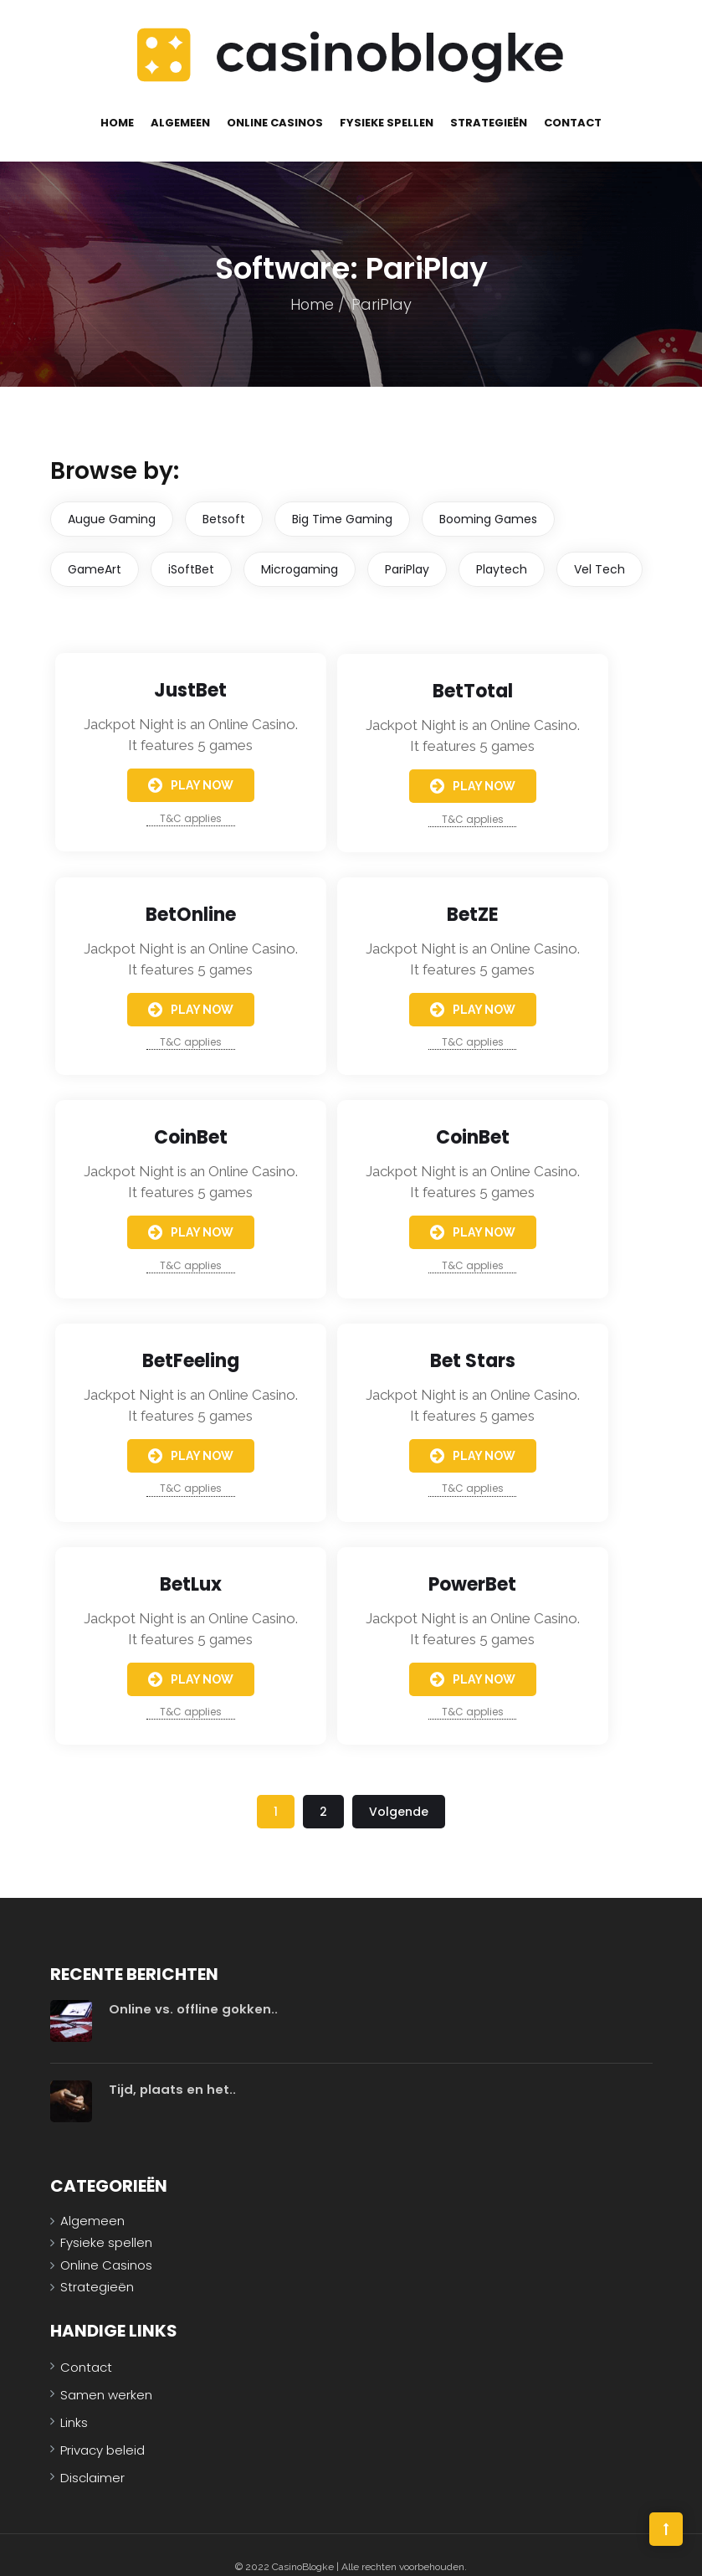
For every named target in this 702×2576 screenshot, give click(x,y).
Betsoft (223, 497)
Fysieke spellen (386, 101)
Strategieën (488, 101)
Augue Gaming (112, 497)
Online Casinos (275, 101)
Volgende (398, 1790)
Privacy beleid (102, 2426)
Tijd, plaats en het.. (173, 2066)
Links (74, 2399)
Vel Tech (599, 548)
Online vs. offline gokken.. (193, 1985)
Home (117, 101)
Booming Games (488, 497)
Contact (573, 101)
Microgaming (299, 548)
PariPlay (407, 548)
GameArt (94, 548)
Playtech (501, 548)
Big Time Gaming (342, 497)
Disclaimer (92, 2454)
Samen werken (106, 2371)
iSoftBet (191, 548)
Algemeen (180, 101)
